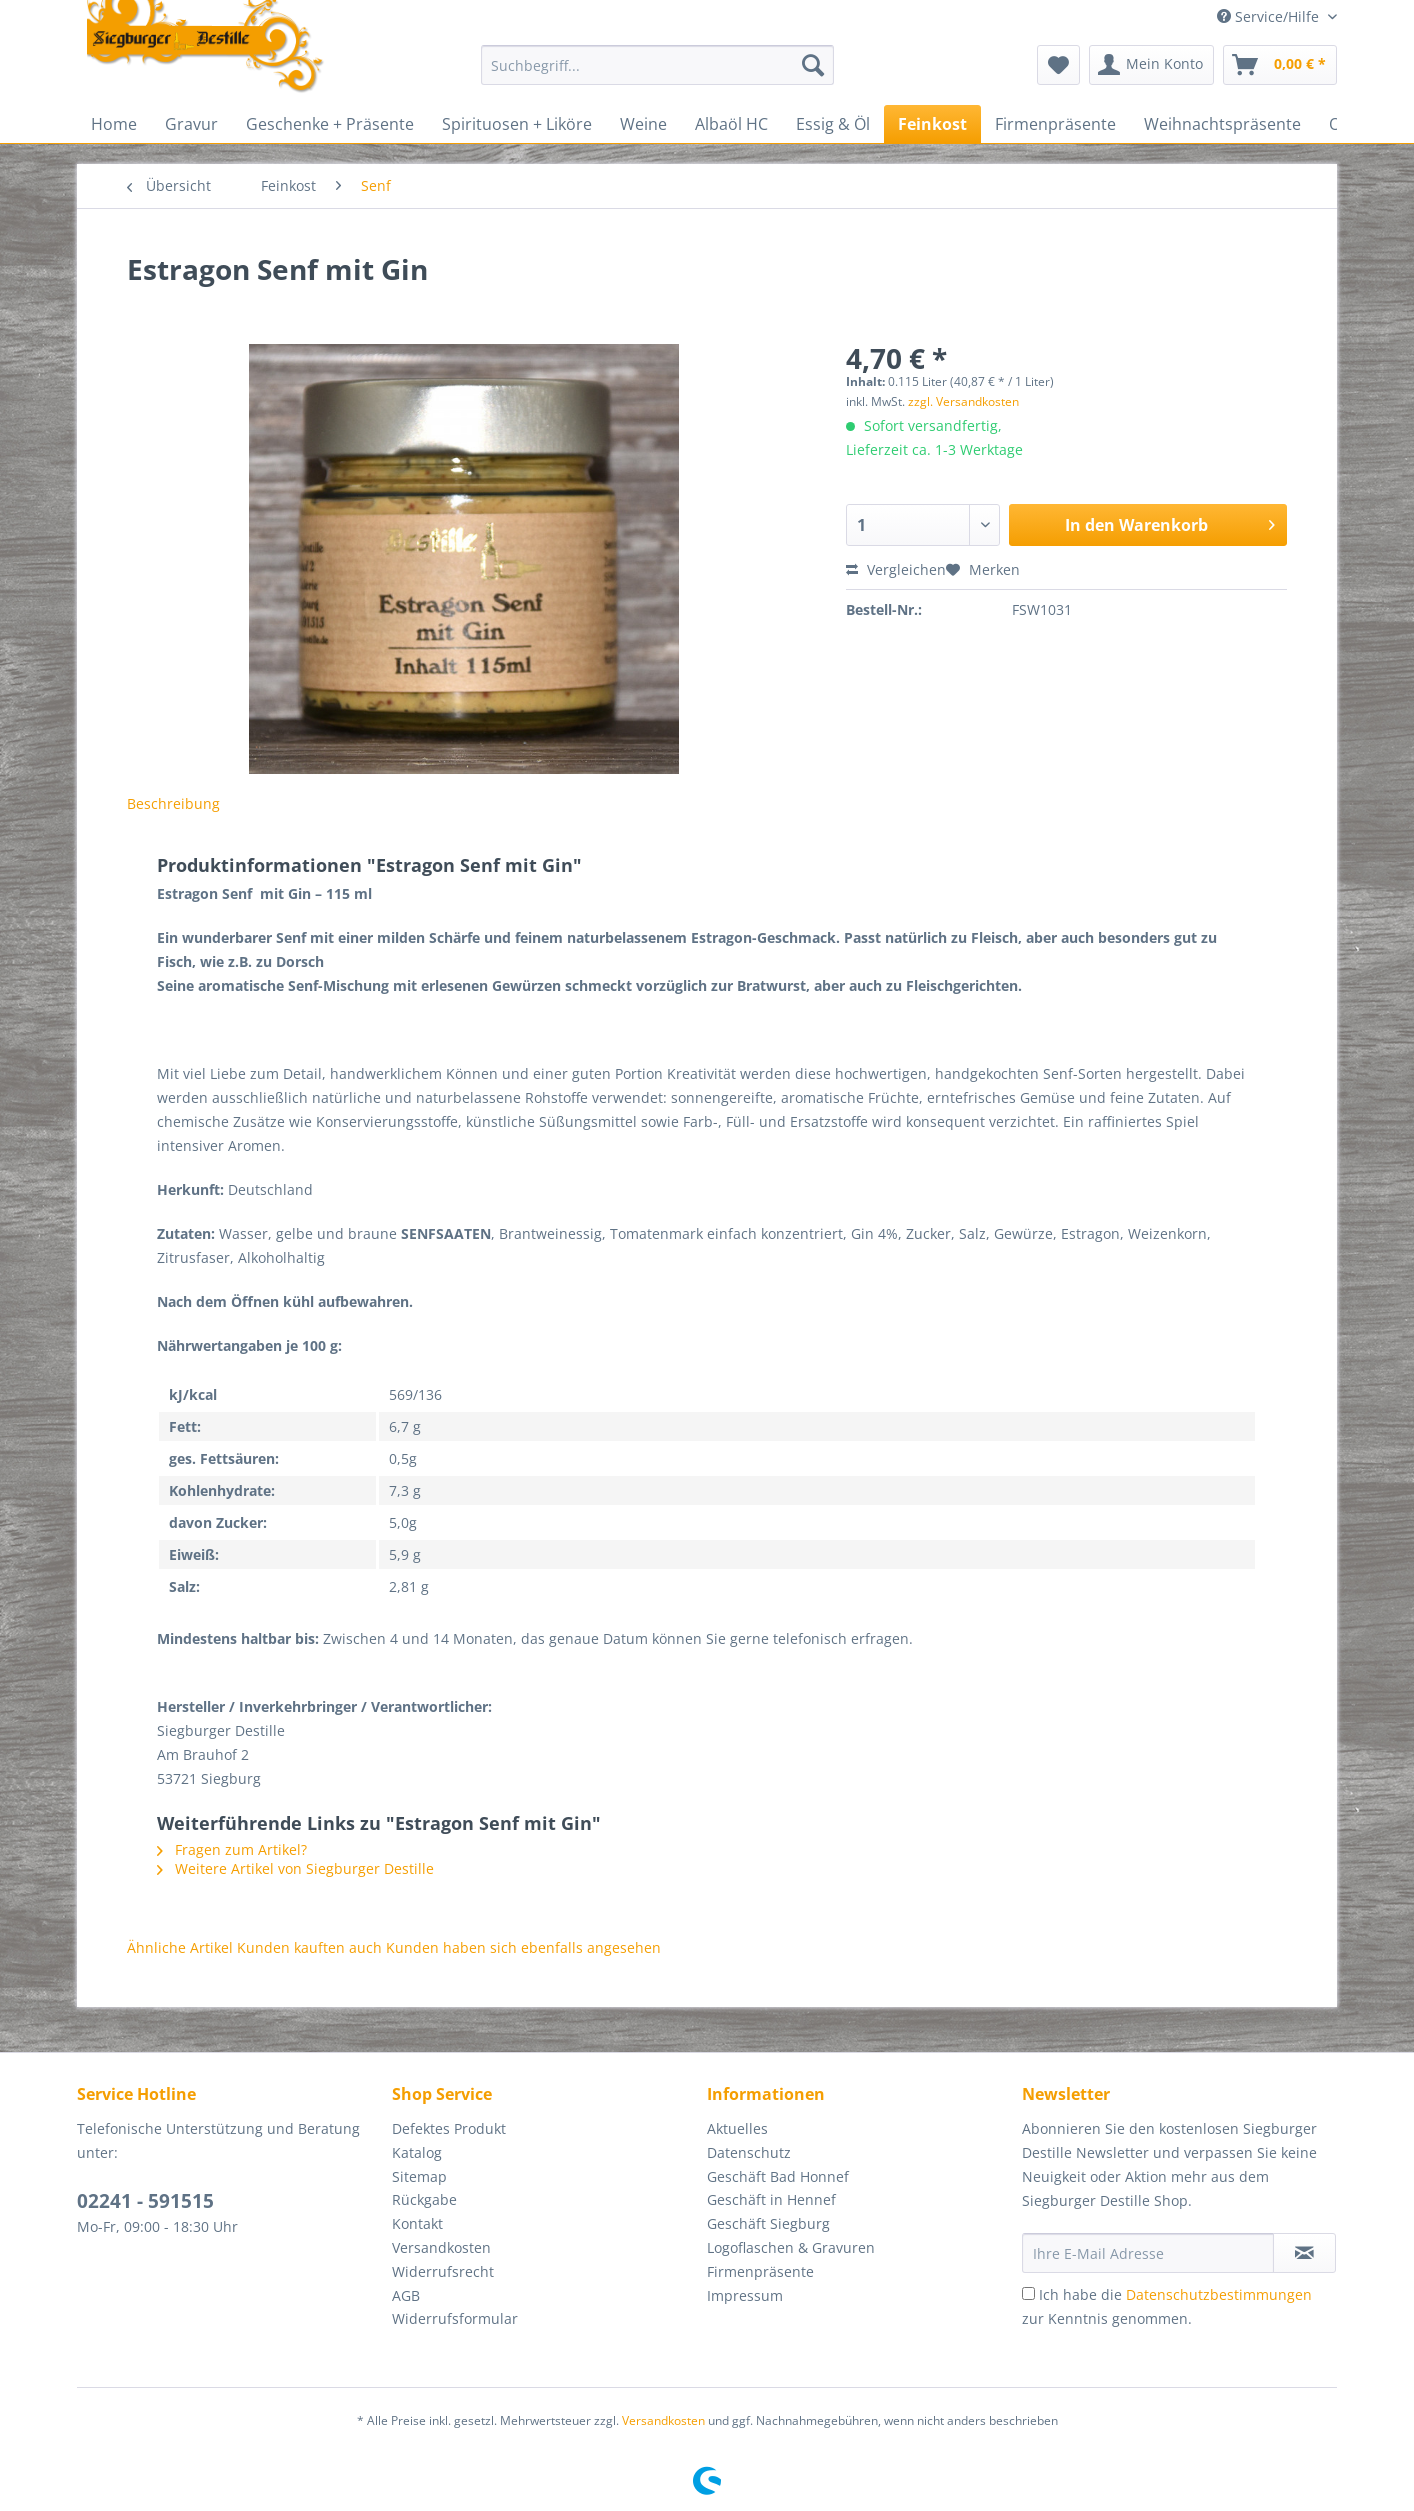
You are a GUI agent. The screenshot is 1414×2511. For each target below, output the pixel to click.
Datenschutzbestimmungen (1219, 2294)
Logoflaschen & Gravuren (791, 2247)
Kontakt (417, 2223)
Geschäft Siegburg (768, 2223)
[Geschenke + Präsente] (330, 124)
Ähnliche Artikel (180, 1947)
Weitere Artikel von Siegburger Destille (295, 1868)
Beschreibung (173, 803)
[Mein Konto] (1151, 65)
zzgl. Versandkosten (963, 401)
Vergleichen (896, 569)
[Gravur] (191, 124)
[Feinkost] (932, 124)
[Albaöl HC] (731, 124)
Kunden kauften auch (309, 1947)
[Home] (114, 124)
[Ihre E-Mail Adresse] (1148, 2253)
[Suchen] (813, 65)
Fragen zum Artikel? (232, 1849)
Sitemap (419, 2176)
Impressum (745, 2295)
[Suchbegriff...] (657, 65)
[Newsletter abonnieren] (1304, 2253)
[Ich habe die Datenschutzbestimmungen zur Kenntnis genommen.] (1028, 2293)
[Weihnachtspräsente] (1222, 124)
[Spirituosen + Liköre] (517, 124)
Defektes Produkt (449, 2128)
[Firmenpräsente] (1055, 124)
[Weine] (643, 124)
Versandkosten (441, 2247)
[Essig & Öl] (833, 124)
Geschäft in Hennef (771, 2199)
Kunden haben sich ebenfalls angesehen (523, 1947)
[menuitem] (657, 74)
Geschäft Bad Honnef (778, 2176)
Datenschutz (749, 2152)
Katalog (417, 2152)
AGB (406, 2295)
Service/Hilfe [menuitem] (1270, 16)
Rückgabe (424, 2199)
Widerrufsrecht (443, 2271)
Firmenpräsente (760, 2271)
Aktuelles (737, 2128)
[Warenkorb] (1280, 65)
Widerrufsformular (455, 2318)
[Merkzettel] (1058, 65)
